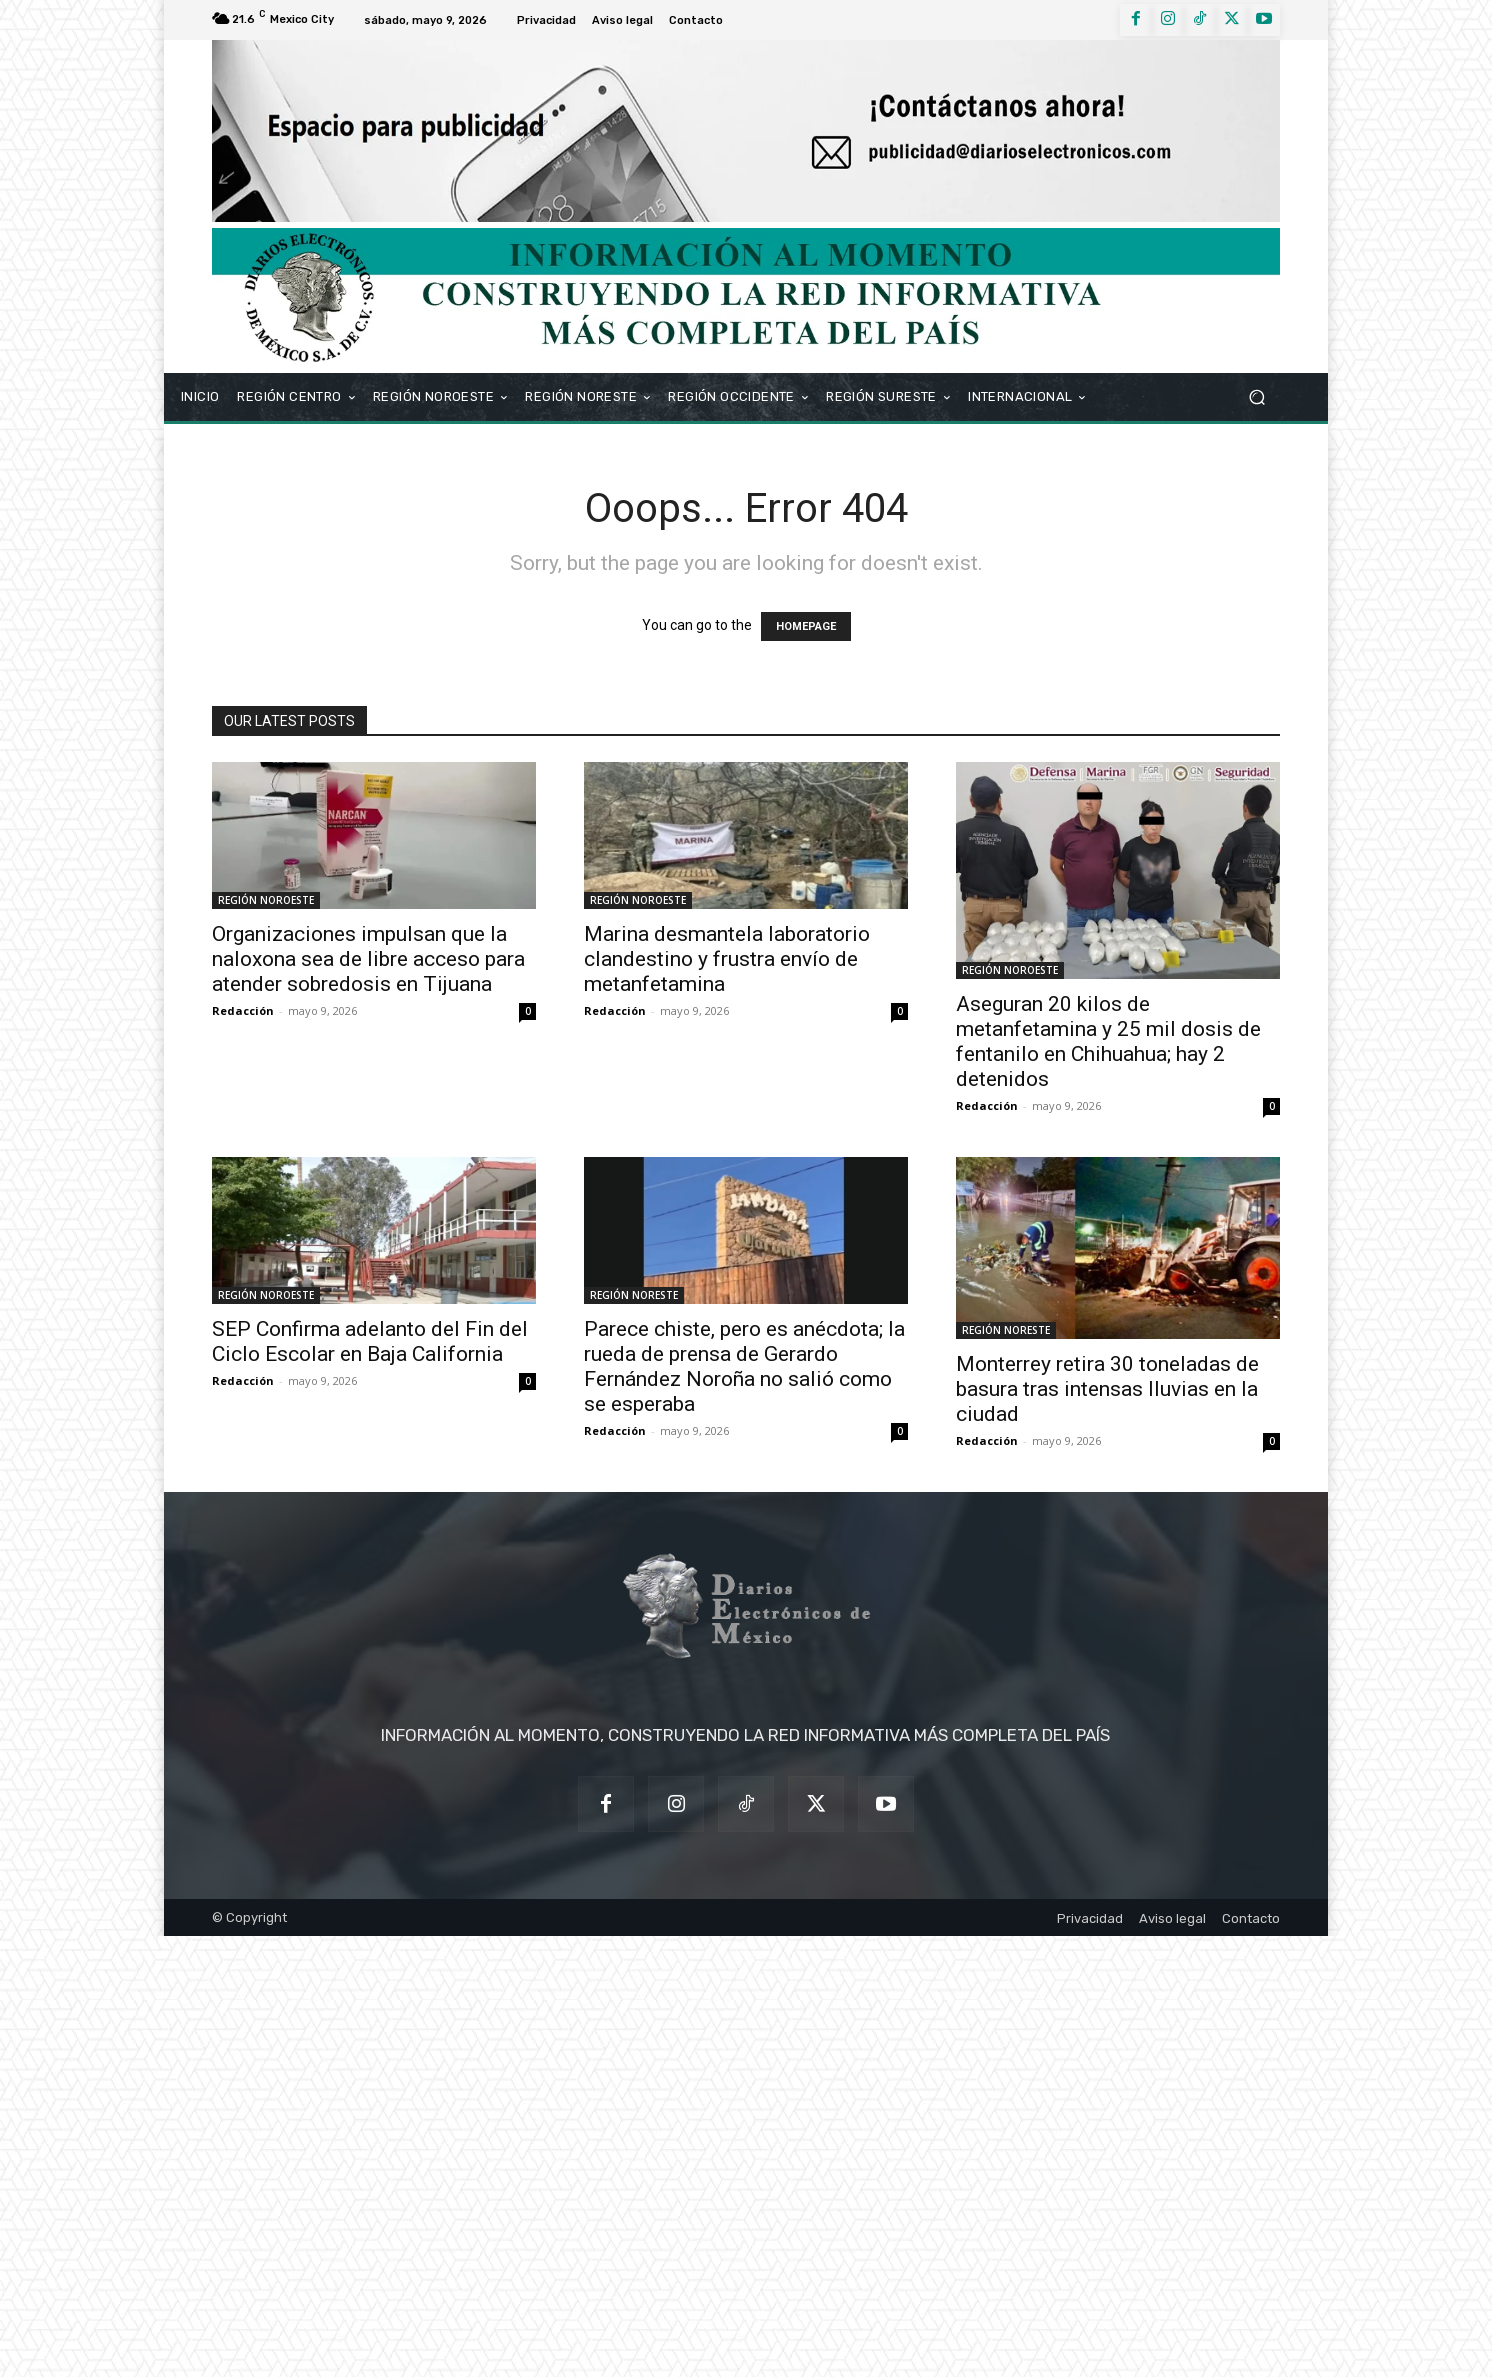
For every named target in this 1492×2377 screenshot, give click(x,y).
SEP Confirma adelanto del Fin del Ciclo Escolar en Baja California (370, 1341)
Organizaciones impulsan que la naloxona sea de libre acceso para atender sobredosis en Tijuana (368, 959)
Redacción (243, 1010)
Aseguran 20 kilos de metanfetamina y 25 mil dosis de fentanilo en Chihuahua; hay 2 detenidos (1108, 1041)
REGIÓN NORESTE (634, 1295)
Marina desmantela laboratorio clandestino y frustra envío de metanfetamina (727, 959)
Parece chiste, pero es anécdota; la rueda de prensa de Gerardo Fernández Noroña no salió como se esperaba (744, 1366)
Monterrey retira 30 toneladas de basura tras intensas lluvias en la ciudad (1107, 1389)
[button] (1256, 396)
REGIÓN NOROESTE (266, 900)
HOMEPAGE (806, 626)
